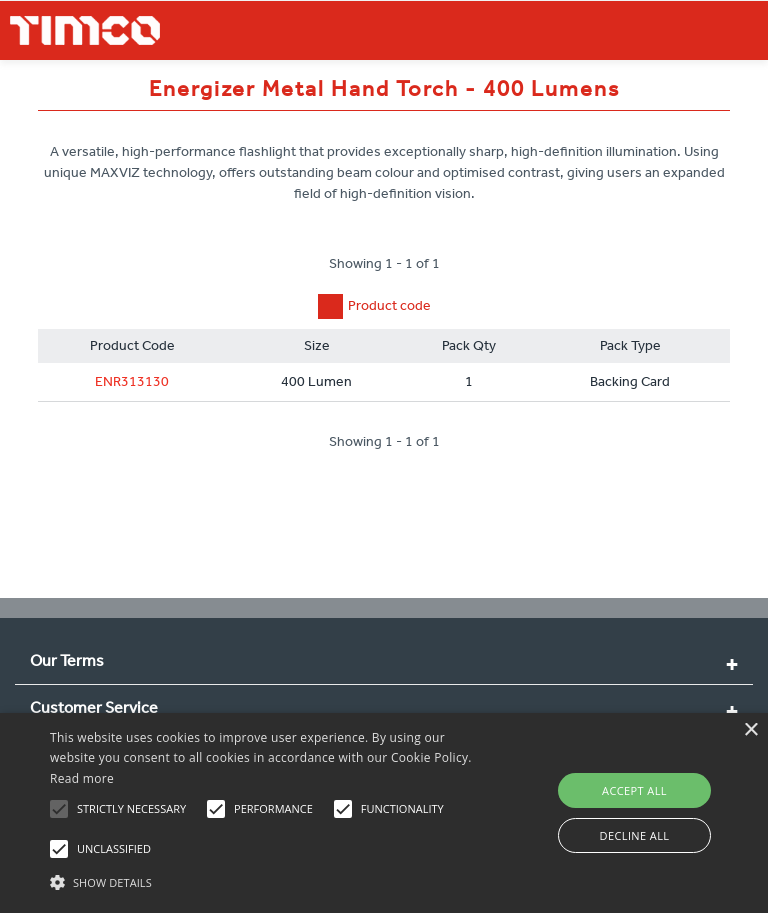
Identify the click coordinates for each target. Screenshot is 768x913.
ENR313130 (132, 381)
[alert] (384, 813)
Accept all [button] (634, 790)
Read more (82, 778)
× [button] (750, 730)
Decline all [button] (635, 835)
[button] (267, 880)
